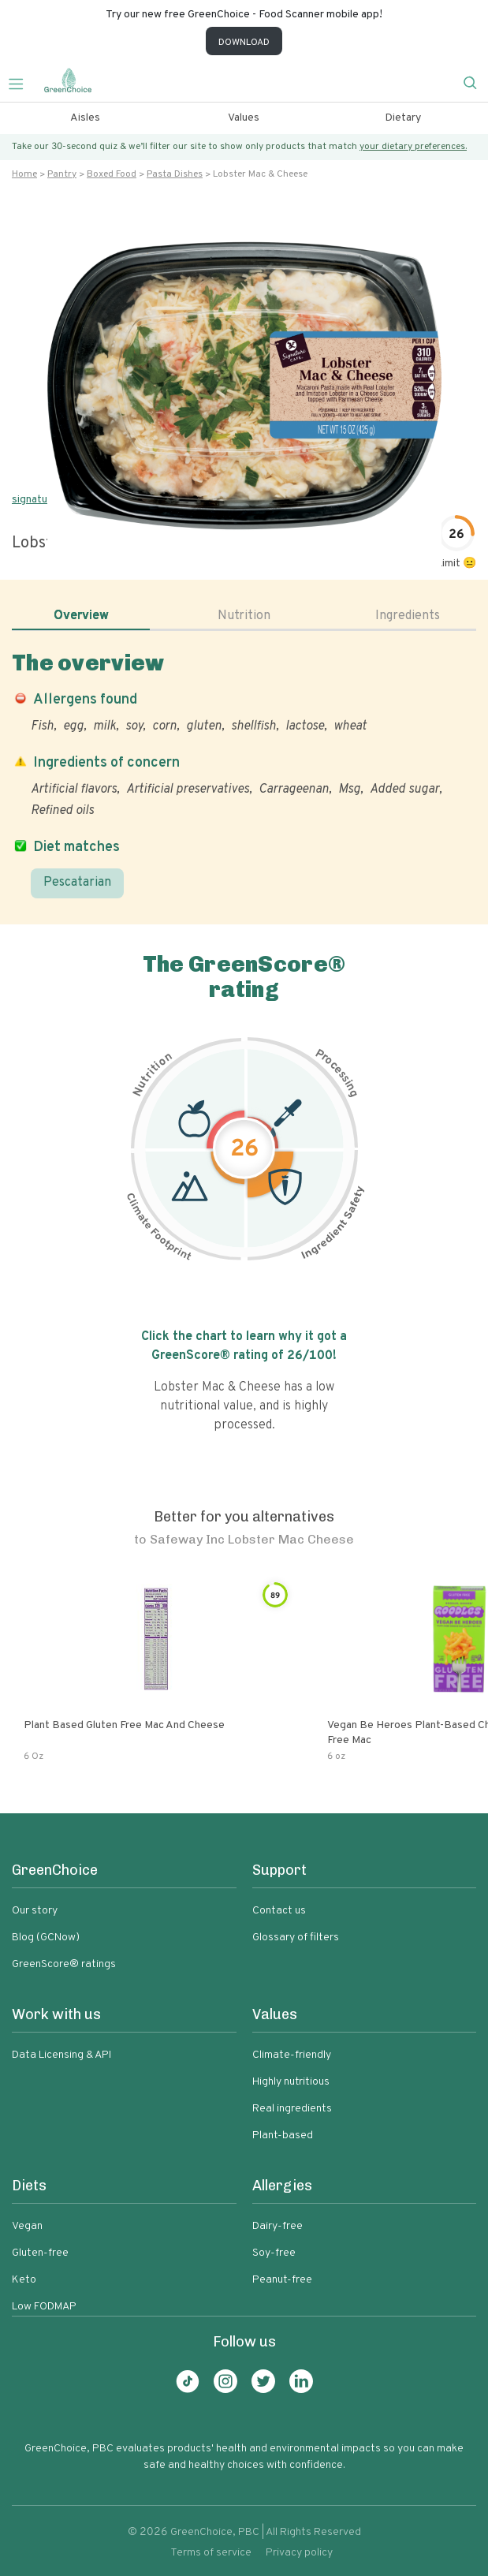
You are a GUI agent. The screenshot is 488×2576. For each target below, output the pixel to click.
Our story (35, 1910)
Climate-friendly (291, 2055)
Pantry (61, 174)
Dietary (403, 118)
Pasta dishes (175, 174)
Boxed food (111, 174)
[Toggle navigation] (22, 82)
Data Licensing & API (61, 2055)
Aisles (85, 118)
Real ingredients (292, 2108)
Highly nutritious (291, 2082)
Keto (24, 2280)
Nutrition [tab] (244, 616)
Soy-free (274, 2253)
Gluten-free (40, 2253)
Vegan (27, 2226)
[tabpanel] (244, 774)
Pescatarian (77, 882)
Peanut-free (282, 2280)
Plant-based (282, 2135)
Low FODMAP (44, 2306)
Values (243, 118)
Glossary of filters (295, 1937)
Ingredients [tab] (407, 616)
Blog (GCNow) (46, 1937)
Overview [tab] (81, 616)
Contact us (279, 1910)
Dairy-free (277, 2226)
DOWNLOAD (244, 42)
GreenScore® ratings (64, 1964)
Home (24, 174)
